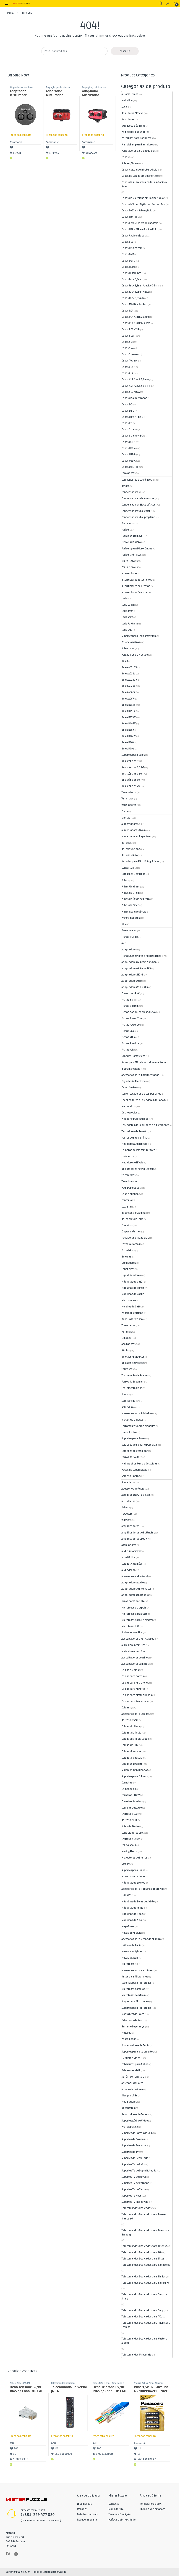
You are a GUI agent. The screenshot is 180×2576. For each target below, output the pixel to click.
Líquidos (126, 1895)
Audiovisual (128, 1570)
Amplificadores (130, 1526)
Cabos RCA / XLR (130, 329)
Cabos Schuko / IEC (132, 435)
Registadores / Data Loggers (137, 1169)
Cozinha (126, 1206)
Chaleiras (126, 1225)
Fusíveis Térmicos (131, 554)
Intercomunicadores (133, 1876)
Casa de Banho (129, 1194)
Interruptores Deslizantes (136, 592)
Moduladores (129, 2101)
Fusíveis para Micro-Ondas (136, 548)
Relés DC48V (128, 723)
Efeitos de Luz (129, 1813)
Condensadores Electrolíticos (138, 504)
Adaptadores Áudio (132, 1582)
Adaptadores (129, 949)
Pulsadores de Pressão (134, 654)
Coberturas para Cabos (134, 2064)
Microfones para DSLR (134, 1613)
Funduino (126, 523)
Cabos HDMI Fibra (131, 273)
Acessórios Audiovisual (134, 1576)
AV (122, 943)
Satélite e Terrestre (132, 2076)
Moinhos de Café (130, 1306)
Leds (124, 598)
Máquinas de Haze (132, 1914)
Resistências (128, 761)
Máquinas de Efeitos (133, 1882)
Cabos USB (127, 442)
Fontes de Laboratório (134, 1137)
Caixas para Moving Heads (136, 1695)
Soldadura (127, 1407)
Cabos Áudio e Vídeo (132, 235)
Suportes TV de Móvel (133, 2176)
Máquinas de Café (131, 1281)
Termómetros (129, 1181)
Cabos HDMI (128, 267)
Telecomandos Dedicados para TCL (141, 2316)
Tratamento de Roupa (134, 1375)
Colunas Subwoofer (132, 1764)
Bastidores (127, 119)
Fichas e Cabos (129, 937)
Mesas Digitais (129, 1957)
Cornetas (126, 1782)
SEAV (124, 106)
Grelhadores (128, 1262)
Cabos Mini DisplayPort (134, 304)
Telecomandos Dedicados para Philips (143, 2276)
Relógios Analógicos (132, 1356)
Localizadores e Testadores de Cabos (143, 1100)
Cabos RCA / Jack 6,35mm (135, 323)
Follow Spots (128, 1845)
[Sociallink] (8, 2554)
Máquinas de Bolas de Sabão (137, 1901)
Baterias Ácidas (130, 849)
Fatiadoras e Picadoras (135, 1237)
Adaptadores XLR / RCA (134, 987)
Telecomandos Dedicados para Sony (142, 2310)
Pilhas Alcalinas (130, 886)
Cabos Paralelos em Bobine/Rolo (139, 223)
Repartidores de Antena (135, 2114)
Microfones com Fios (133, 1989)
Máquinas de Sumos (132, 1288)
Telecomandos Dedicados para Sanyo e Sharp (144, 2296)
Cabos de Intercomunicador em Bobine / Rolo (144, 184)
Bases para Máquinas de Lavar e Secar (143, 1062)
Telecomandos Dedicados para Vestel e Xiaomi (144, 2340)
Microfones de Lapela (133, 1607)
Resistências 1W (130, 779)
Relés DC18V (128, 711)
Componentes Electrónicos (136, 479)
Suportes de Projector (134, 2145)
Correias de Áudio (131, 1807)
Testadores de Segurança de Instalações (145, 1125)
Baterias (126, 842)
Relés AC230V (129, 679)
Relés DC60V (128, 736)
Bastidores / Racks (132, 113)
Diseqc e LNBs (129, 2095)
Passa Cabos (128, 2039)
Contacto (113, 2503)
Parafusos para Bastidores (137, 138)
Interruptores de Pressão (135, 586)
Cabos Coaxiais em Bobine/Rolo (139, 169)
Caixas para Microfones (135, 1682)
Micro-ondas (128, 1300)
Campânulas (128, 1789)
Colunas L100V (129, 1745)
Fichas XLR (127, 1049)
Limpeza (126, 1337)
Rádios (125, 1350)
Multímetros (128, 1106)
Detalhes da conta (87, 2514)
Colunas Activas (130, 1726)
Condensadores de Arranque (137, 498)
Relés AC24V (128, 686)
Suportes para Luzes (133, 1870)
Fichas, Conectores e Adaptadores (141, 956)
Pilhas (124, 880)
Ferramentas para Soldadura (138, 1426)
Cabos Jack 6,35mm (132, 298)
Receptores (128, 2108)
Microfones (127, 1964)
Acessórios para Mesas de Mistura (141, 1939)
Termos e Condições (119, 2514)
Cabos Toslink (129, 360)
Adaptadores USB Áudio (134, 1595)
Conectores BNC (130, 993)
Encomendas (84, 2503)
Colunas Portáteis (131, 1757)
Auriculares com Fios (133, 1645)
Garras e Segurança (132, 2026)
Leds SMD (126, 629)
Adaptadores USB (131, 980)
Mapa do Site (115, 2509)
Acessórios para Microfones (137, 1970)
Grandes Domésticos (133, 1056)
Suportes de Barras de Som (137, 2133)
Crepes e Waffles (131, 1231)
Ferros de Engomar (132, 1381)
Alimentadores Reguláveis (136, 836)
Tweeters (126, 1513)
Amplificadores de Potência (137, 1532)
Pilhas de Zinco (130, 905)
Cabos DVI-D (128, 260)
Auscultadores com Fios (135, 1657)
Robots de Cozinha (132, 1319)
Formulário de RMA (150, 2503)
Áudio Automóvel (130, 1551)
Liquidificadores (131, 1275)
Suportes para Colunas (134, 1776)
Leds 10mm (128, 604)
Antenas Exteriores (132, 2083)
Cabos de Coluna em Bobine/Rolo (140, 175)
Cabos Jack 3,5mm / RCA (135, 291)
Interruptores (129, 573)
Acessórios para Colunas (135, 1714)
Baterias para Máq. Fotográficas (140, 861)
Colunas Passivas (131, 1751)
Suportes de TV (130, 2152)
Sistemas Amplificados (134, 1770)
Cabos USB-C (128, 460)
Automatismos (129, 94)
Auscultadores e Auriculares (137, 1638)
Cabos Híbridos (130, 216)
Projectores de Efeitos (134, 1857)
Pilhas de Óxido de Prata (135, 899)
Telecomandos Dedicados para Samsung (144, 2282)
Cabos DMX (127, 254)
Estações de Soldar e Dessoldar (139, 1444)
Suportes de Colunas (133, 2139)
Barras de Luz (129, 1820)
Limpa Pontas (129, 1432)
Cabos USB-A (128, 448)
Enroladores (128, 473)
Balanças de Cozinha (133, 1212)
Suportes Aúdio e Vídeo (134, 2120)
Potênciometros (130, 642)
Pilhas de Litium (130, 892)
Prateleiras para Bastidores (137, 144)
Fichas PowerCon (131, 1024)
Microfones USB (130, 1626)
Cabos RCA (127, 310)
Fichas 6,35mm (129, 1005)
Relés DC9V (127, 748)
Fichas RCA (127, 1031)
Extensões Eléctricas (133, 125)
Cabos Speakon (130, 354)
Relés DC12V (128, 704)
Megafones (127, 1926)
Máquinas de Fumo (132, 1907)
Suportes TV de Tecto (133, 2189)
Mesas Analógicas (131, 1951)
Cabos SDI (127, 342)
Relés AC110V (129, 667)
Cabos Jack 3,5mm (131, 279)
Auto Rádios (128, 1557)
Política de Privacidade (121, 2519)
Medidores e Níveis (132, 1162)
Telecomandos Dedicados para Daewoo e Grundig (145, 2232)
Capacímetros (129, 1087)
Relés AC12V (128, 673)
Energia (125, 817)
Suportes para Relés (133, 754)
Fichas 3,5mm (129, 999)
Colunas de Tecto (131, 1732)
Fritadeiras (127, 1250)
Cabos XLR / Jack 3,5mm (134, 379)
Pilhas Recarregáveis (133, 911)
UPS (123, 924)
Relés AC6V (127, 698)
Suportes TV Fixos (131, 2195)
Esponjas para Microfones (136, 1982)
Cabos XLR (127, 373)
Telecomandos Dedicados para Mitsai (143, 2258)
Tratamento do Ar (131, 1388)
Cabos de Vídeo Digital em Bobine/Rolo (143, 204)
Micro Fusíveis (129, 561)
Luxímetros (127, 1156)
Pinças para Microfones (135, 2001)
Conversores (128, 867)
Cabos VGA (127, 367)
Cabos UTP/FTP (129, 467)
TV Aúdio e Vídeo (130, 2058)
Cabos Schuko (129, 429)
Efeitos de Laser (130, 1839)
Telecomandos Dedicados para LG (141, 2252)
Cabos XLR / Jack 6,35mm (135, 385)
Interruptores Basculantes (136, 579)
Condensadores (130, 492)
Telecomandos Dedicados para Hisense (144, 2246)
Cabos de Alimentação (134, 398)
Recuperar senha (87, 2519)
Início (10, 13)
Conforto (126, 1200)
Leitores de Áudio (131, 1945)
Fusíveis (126, 529)
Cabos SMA (127, 348)
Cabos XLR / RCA (130, 392)
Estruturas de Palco (132, 2020)
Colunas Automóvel (132, 1563)
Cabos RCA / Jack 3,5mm (135, 316)
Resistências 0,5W (131, 773)
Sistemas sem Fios (131, 1632)
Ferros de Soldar (130, 1457)
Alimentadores (129, 824)
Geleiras (126, 1256)
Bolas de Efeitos (130, 1826)
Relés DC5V (127, 730)
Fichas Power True (131, 1018)
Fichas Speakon (130, 1043)
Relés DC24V (128, 717)
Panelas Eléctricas (132, 1313)
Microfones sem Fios (133, 1995)
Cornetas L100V (130, 1795)
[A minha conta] (168, 3)
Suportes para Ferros (133, 1438)
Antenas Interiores (132, 2089)
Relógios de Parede (132, 1363)
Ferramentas (128, 930)
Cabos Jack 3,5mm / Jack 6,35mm (140, 285)
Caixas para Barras (132, 1676)
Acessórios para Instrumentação (140, 1075)
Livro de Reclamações (152, 2509)
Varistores (127, 798)
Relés (124, 661)
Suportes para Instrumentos (137, 2051)
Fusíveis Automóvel (132, 536)
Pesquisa (124, 51)
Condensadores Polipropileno (138, 517)
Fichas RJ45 (128, 1037)
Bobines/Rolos (129, 163)
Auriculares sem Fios (133, 1651)
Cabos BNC (127, 241)
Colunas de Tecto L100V (135, 1738)
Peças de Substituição (134, 1469)
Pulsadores (127, 648)
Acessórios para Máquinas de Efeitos (142, 1889)
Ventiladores (128, 805)
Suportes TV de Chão (133, 2164)
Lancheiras (127, 1269)
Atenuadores (128, 1545)
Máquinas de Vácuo (132, 1294)
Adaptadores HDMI (132, 974)
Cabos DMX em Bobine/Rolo (136, 210)
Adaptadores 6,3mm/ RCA (136, 968)
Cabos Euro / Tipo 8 (132, 417)
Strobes (125, 1864)
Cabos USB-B (128, 454)
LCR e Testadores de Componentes (141, 1093)
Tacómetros (128, 1175)
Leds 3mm (127, 611)
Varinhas (126, 1331)
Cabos (124, 157)
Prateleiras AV (129, 2126)
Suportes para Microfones (136, 2007)
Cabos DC (126, 404)
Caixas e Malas (130, 1670)
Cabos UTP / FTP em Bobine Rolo (139, 229)
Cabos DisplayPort (131, 248)
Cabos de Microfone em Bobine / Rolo (142, 198)
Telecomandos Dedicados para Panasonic (145, 2264)
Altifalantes (128, 1501)
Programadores (130, 917)
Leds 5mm (127, 617)
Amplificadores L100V (134, 1538)
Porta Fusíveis (129, 567)
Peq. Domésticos (130, 1187)
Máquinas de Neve (131, 1920)
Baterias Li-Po (129, 855)
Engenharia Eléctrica (133, 1081)
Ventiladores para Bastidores (138, 150)
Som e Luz (127, 1482)
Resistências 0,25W (132, 767)
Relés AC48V (128, 692)
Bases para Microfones (134, 1976)
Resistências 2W (130, 786)
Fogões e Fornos (130, 1244)
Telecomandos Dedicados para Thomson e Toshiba (145, 2325)
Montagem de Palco (132, 2014)
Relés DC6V (127, 742)
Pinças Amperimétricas (134, 1118)
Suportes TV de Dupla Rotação (138, 2170)
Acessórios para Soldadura (137, 1413)
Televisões (127, 1369)
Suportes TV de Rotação (135, 2183)
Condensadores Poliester (135, 511)
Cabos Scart (128, 335)
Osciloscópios (129, 1112)
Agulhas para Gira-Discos (135, 1494)
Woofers (126, 1520)
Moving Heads (129, 1851)
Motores (126, 2032)
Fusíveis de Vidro (131, 542)
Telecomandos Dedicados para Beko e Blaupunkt (143, 2216)
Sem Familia (128, 1400)
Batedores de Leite (132, 1219)
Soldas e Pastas (130, 1476)
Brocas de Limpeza (132, 1419)
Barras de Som (129, 1720)
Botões (125, 486)
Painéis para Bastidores (135, 132)
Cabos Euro (127, 410)
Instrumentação (130, 1068)
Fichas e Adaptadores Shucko (138, 1012)
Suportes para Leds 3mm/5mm (138, 636)
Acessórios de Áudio (132, 1488)
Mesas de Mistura (131, 1932)
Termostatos (128, 792)
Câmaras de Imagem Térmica (138, 1150)
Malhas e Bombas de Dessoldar (139, 1463)
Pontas (125, 1394)
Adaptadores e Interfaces (22, 87)
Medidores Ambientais (134, 1143)
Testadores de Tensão (134, 1131)
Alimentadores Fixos (133, 830)
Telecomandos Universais (136, 2354)
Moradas (82, 2509)
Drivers (125, 1507)
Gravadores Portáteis (133, 1601)
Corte (124, 811)
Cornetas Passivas (132, 1801)
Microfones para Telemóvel (137, 1620)
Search (160, 3)
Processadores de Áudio (135, 2045)
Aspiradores (128, 1344)
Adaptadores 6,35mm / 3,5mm (138, 962)
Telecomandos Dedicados (136, 2208)
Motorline (126, 100)
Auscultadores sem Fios (134, 1663)
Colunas (126, 1707)
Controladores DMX (132, 1832)
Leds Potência (129, 623)
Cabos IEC (126, 423)
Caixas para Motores (133, 1688)
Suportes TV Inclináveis (134, 2201)
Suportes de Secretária (134, 2158)
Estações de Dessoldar (134, 1451)
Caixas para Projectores (135, 1701)
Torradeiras (128, 1325)
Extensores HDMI (130, 2070)
